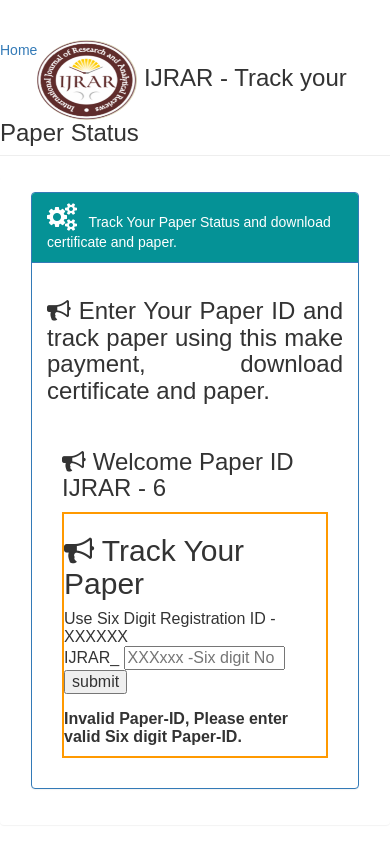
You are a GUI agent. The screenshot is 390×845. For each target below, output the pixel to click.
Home (18, 50)
